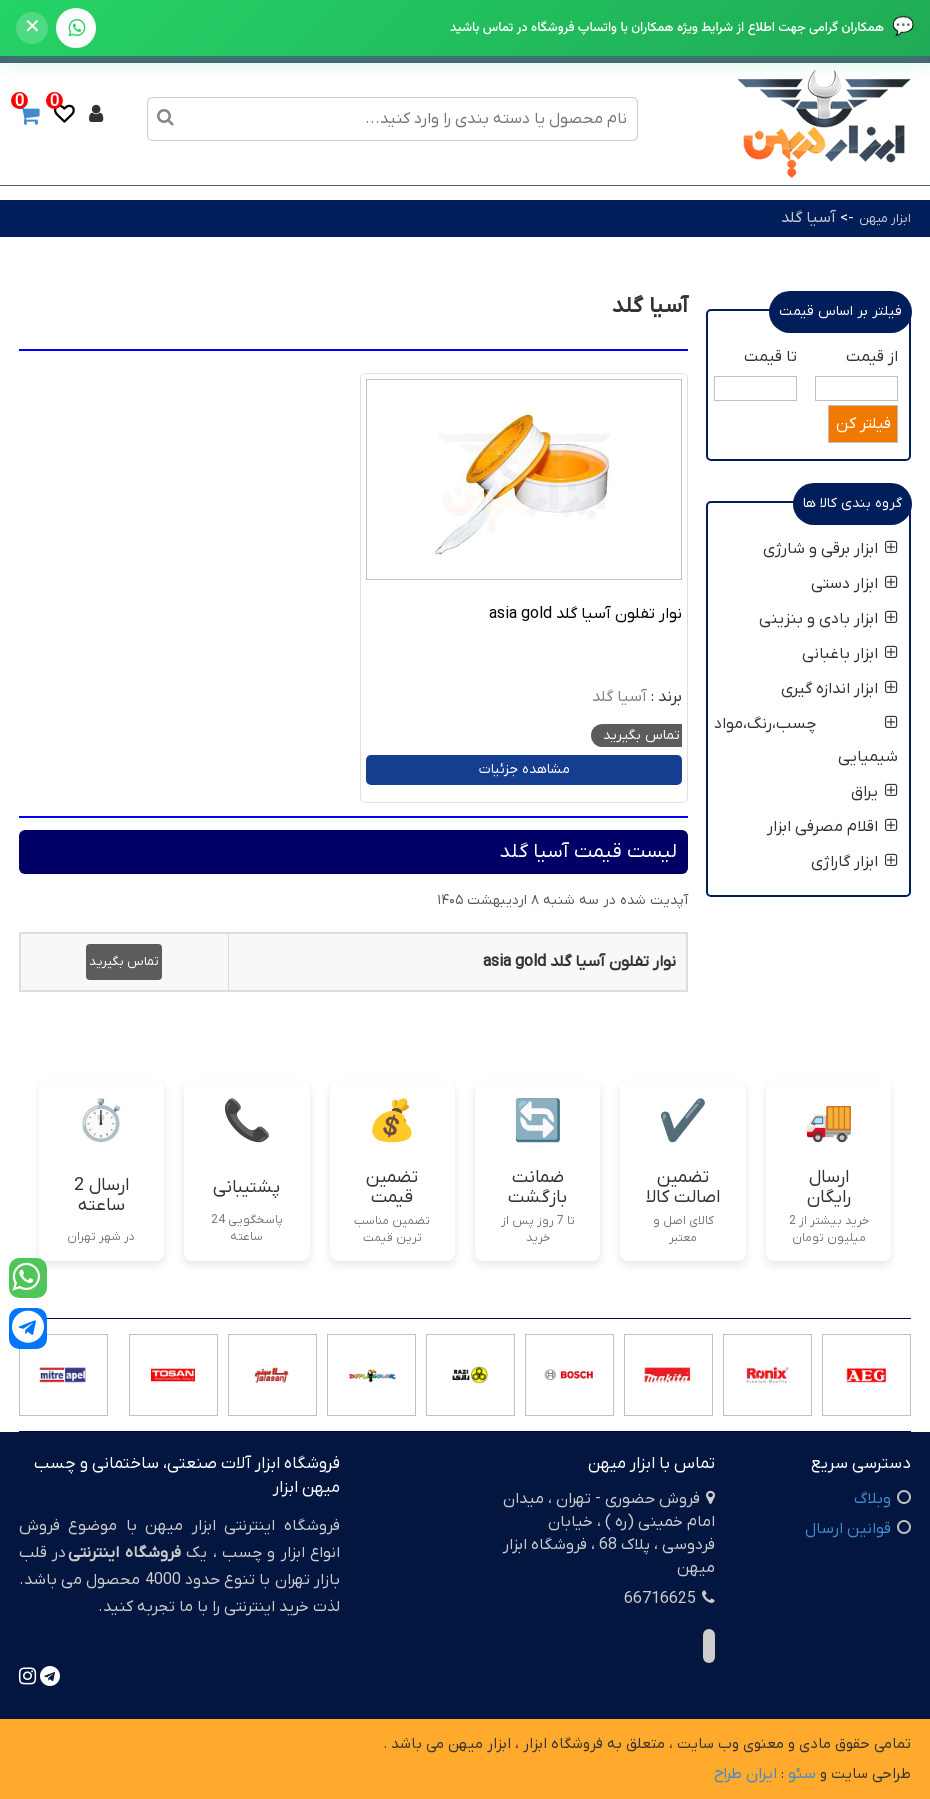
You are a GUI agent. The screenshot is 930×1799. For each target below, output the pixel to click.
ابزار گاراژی (854, 862)
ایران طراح (745, 1774)
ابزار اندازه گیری (839, 689)
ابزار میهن (885, 218)
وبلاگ (872, 1499)
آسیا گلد (808, 218)
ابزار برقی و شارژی (830, 549)
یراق (874, 792)
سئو (802, 1774)
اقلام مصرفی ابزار (832, 827)
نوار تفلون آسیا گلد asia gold (585, 614)
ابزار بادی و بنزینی (828, 619)
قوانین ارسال (848, 1529)
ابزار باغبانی (850, 654)
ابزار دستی (854, 584)
